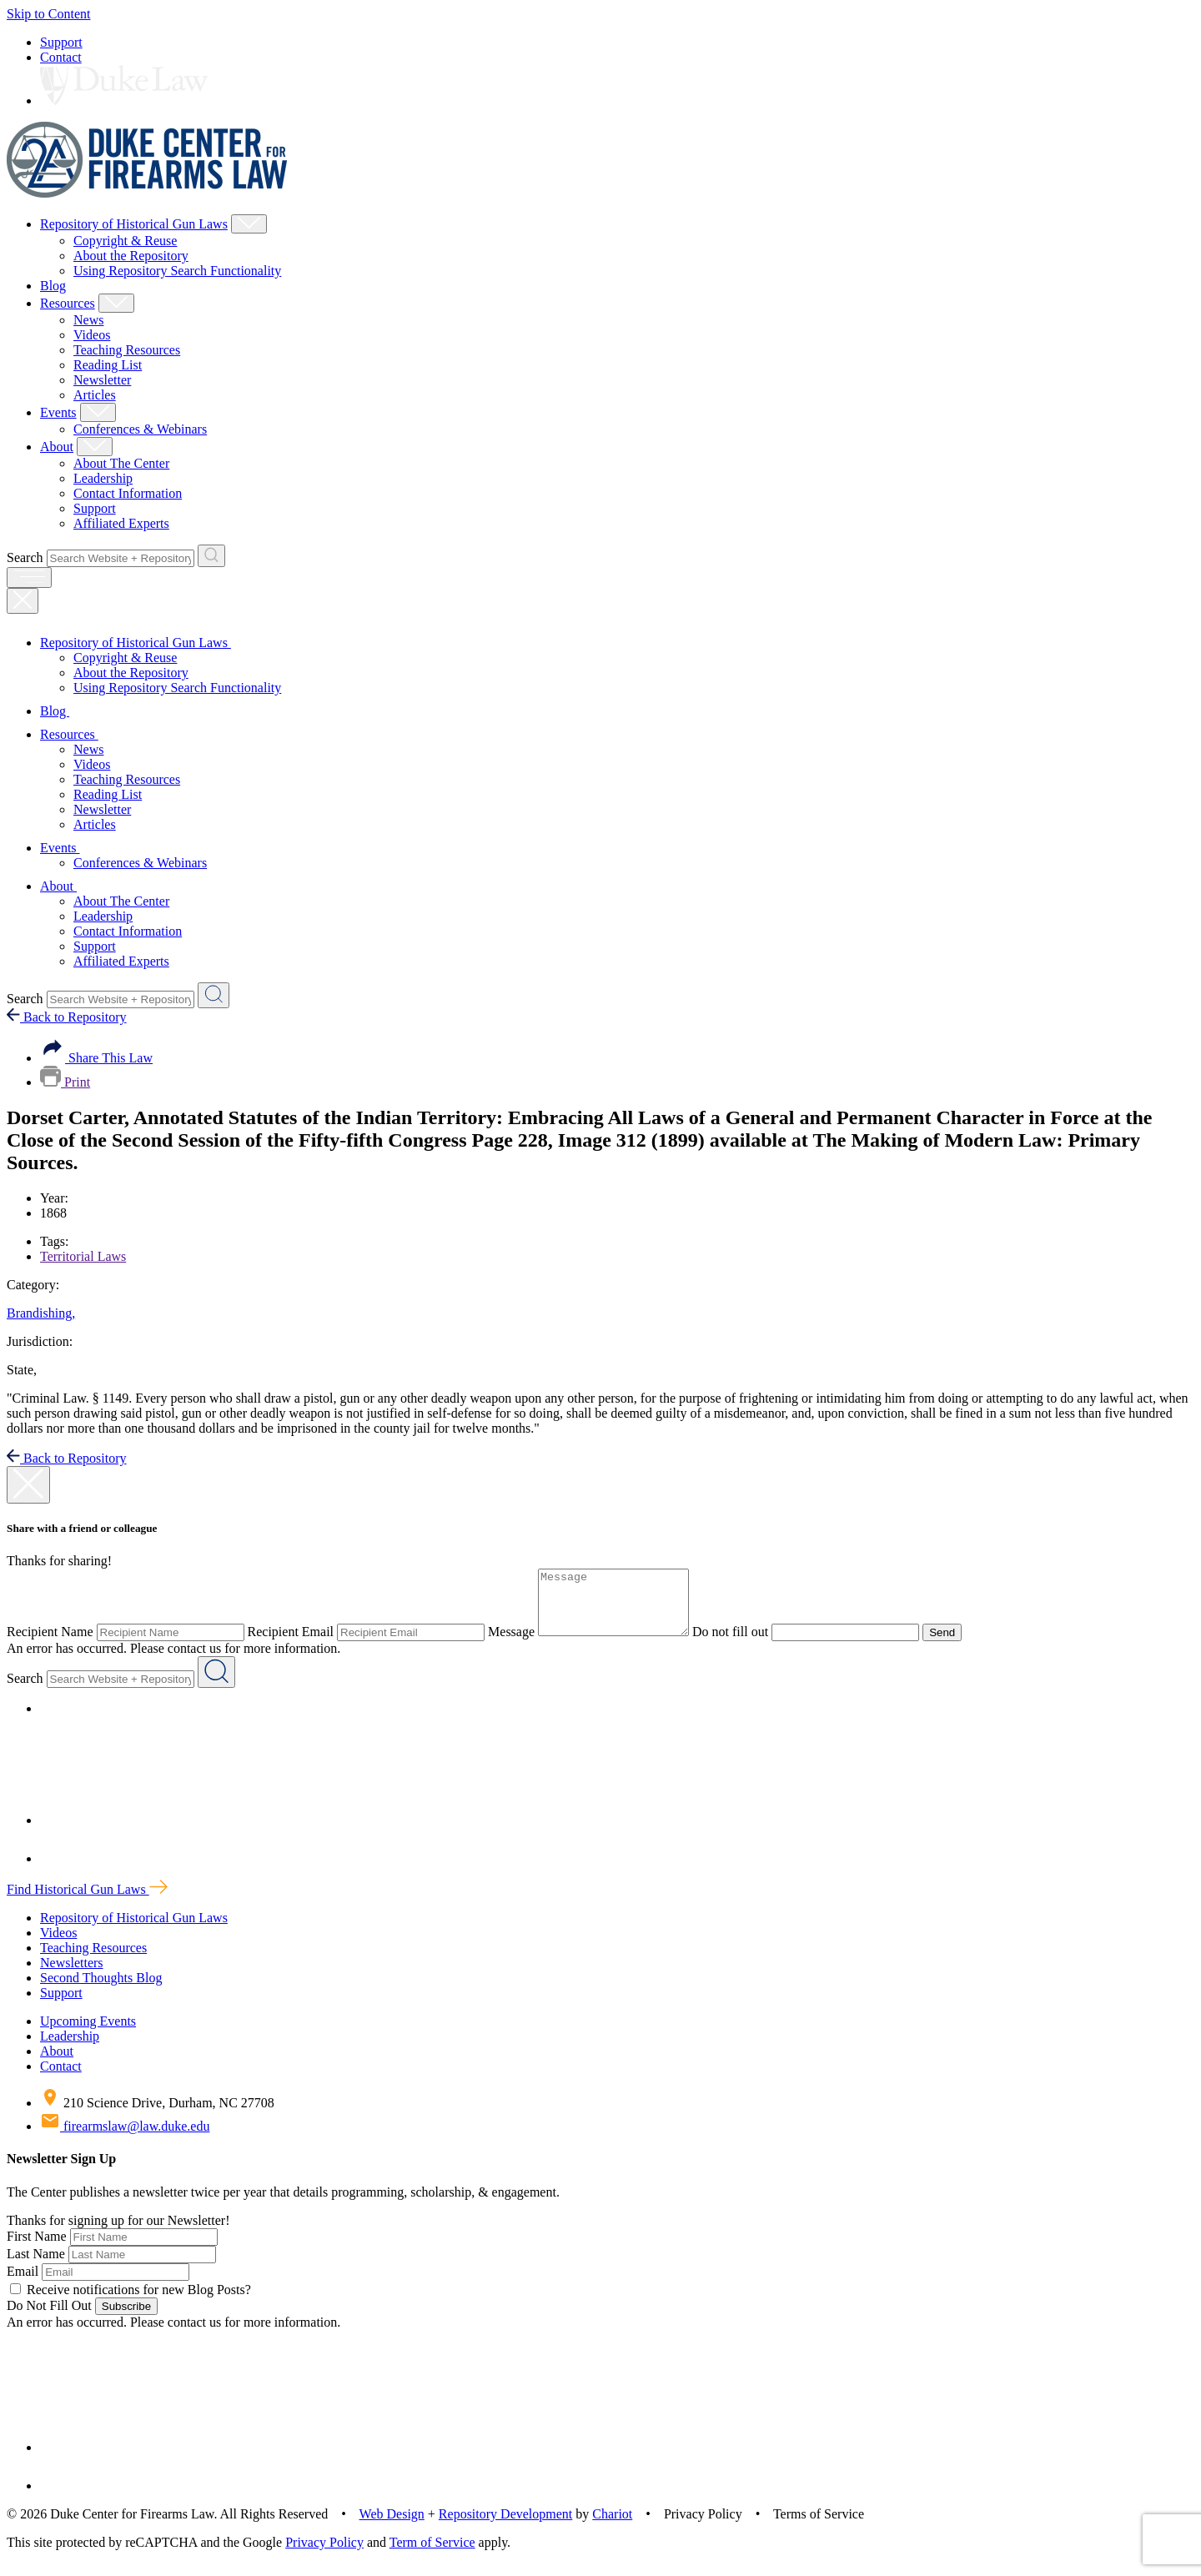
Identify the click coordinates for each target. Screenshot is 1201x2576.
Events (58, 412)
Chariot (612, 2526)
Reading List (107, 365)
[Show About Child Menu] (95, 446)
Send (959, 1645)
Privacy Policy (324, 2555)
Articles (94, 395)
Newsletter (102, 380)
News (88, 320)
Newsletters (71, 1975)
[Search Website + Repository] (211, 556)
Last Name (36, 2266)
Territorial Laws (83, 1256)
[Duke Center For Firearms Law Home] (147, 193)
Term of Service (432, 2555)
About (56, 446)
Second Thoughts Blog (101, 1990)
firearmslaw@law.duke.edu (124, 2139)
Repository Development (505, 2526)
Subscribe (126, 2318)
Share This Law (96, 1058)
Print (65, 1082)
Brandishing (41, 1313)
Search (25, 557)
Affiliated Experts (121, 523)
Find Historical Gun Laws (87, 1902)
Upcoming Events (88, 2033)
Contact (61, 57)
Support (61, 42)
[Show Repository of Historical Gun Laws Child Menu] (249, 223)
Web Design (392, 2526)
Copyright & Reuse (125, 240)
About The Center (121, 463)
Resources (67, 303)
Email (22, 2284)
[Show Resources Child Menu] (116, 303)
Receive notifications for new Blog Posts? (130, 2302)
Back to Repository (67, 1017)
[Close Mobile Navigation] (22, 601)
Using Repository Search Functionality (177, 271)
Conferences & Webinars (140, 429)
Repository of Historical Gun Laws (134, 224)
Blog (53, 286)
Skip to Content (48, 14)
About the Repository (130, 256)
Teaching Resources (126, 350)
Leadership (103, 478)
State (22, 1370)
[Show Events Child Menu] (98, 412)
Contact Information (127, 493)
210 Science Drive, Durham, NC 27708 (157, 2115)
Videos (91, 335)
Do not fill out (747, 1644)
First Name (37, 2249)
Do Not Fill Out (49, 2318)
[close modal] (28, 1485)
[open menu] (29, 577)
